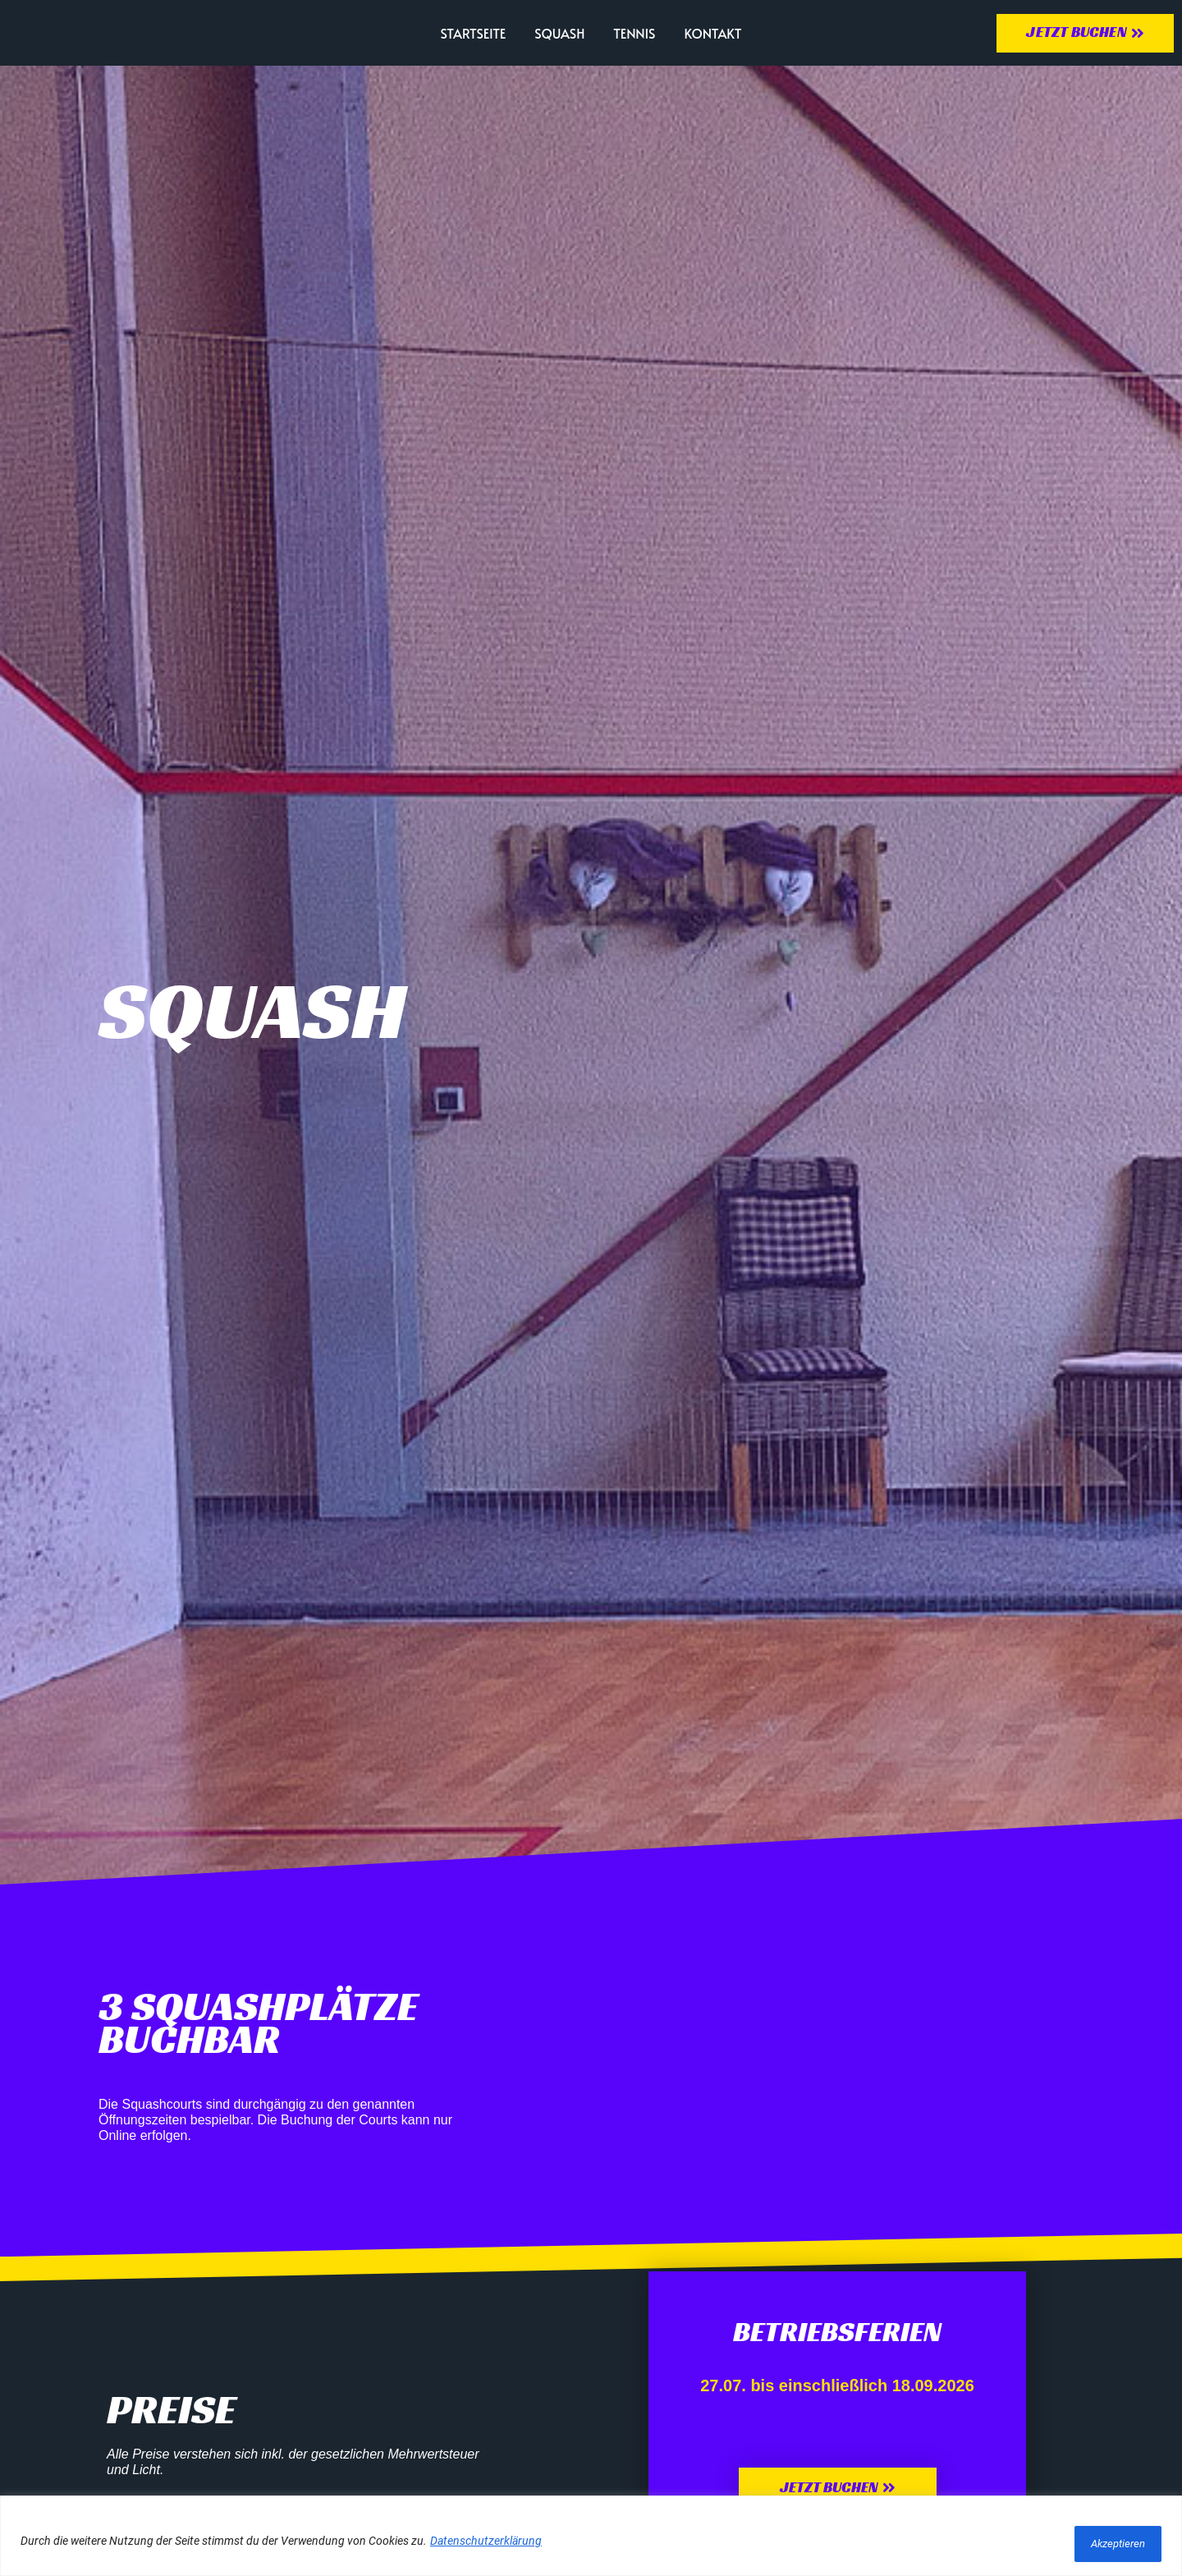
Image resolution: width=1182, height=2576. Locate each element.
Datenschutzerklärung (486, 2544)
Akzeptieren (1108, 2544)
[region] (591, 2538)
